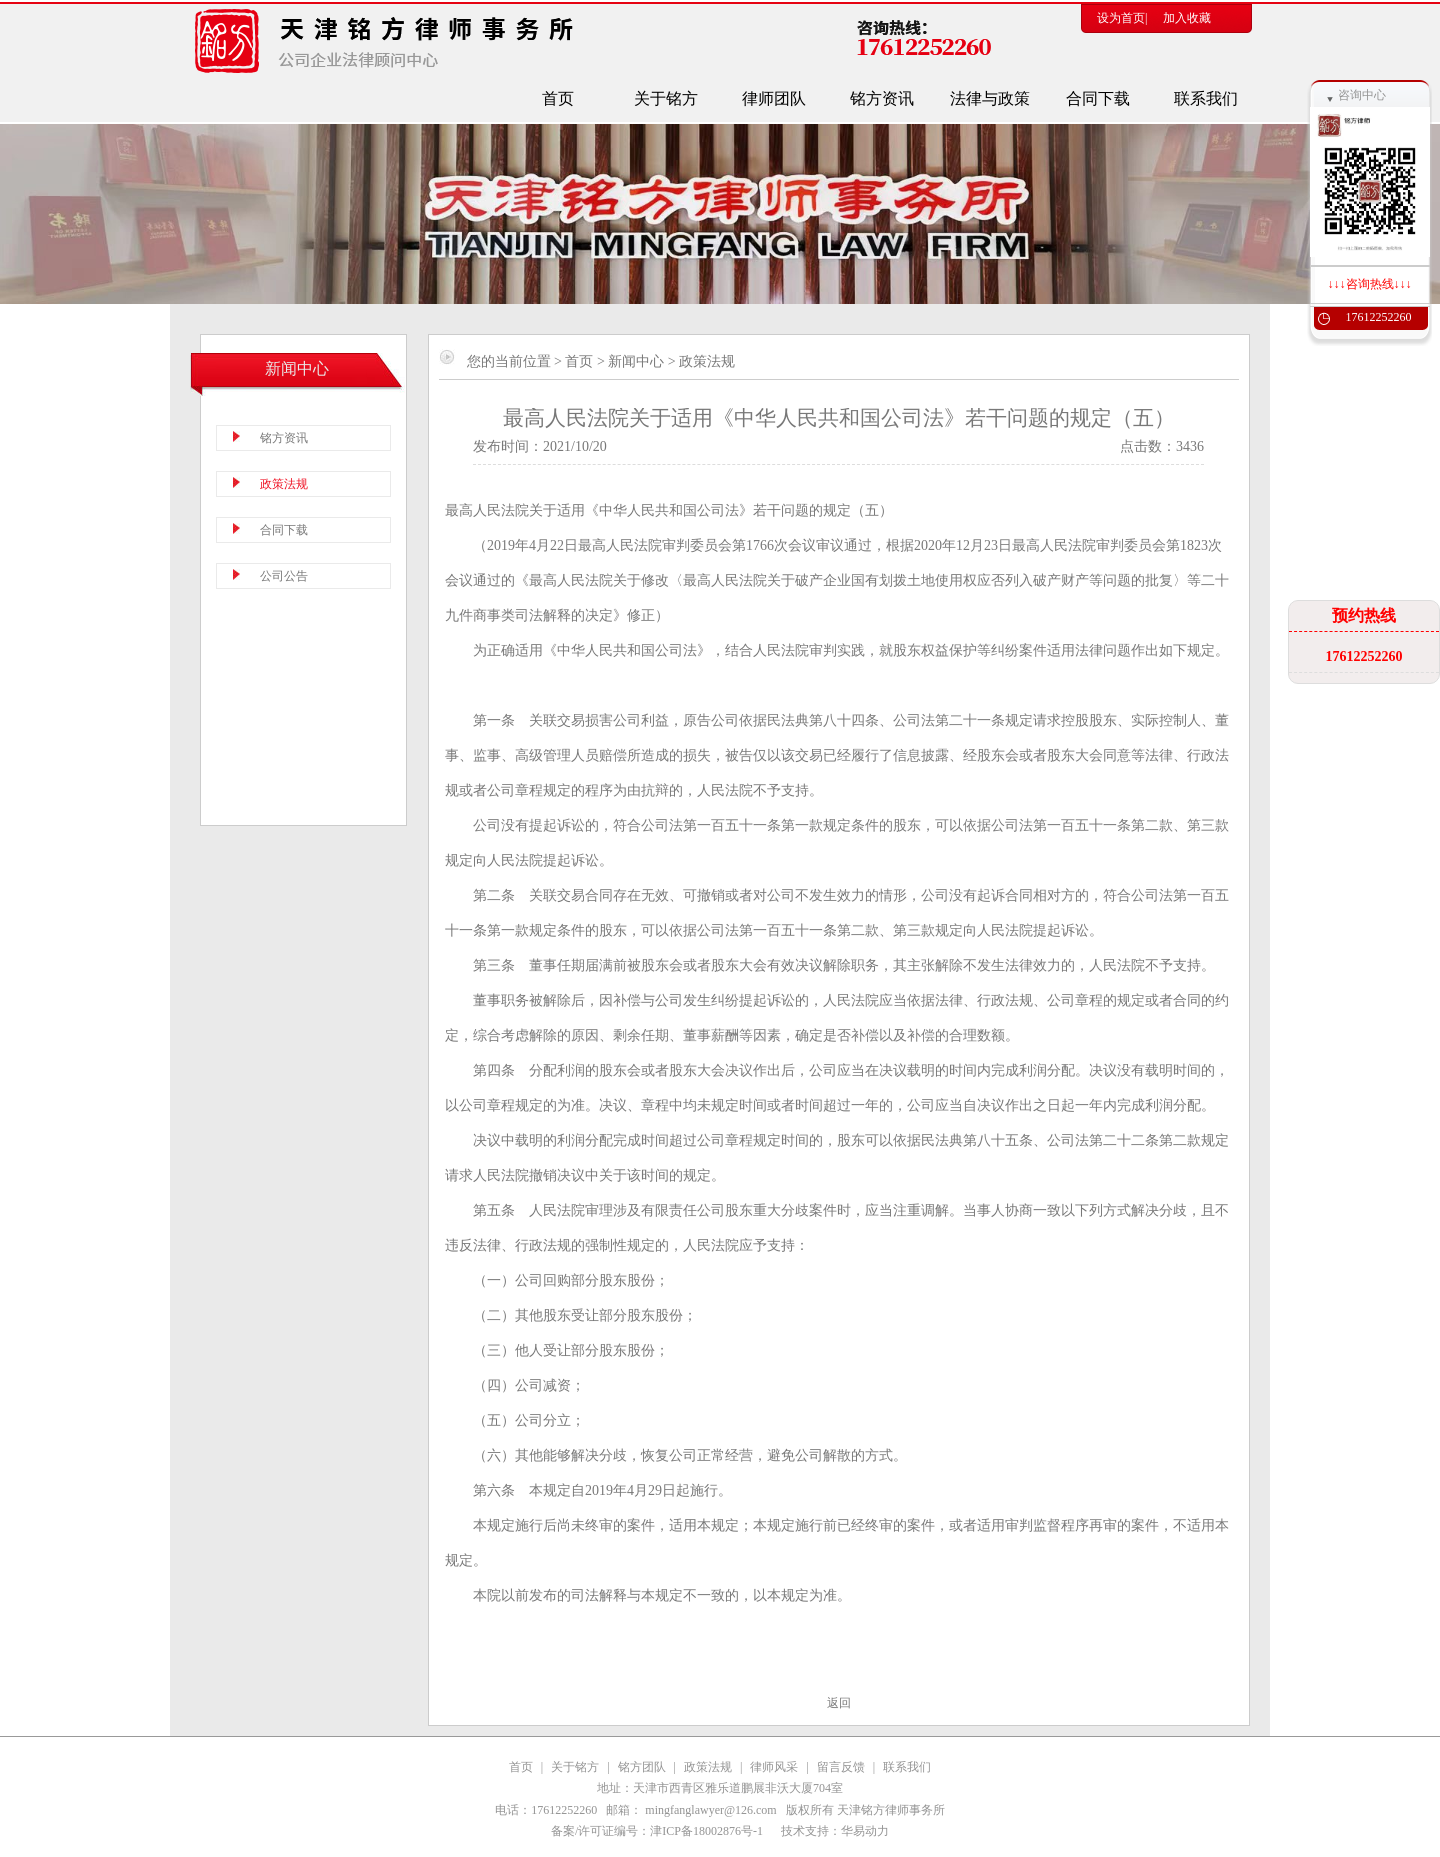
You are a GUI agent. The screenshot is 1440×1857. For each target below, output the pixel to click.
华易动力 (865, 1831)
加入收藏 (1187, 18)
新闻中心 (636, 361)
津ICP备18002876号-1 (708, 1831)
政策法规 (708, 1767)
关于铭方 (575, 1767)
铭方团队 (642, 1767)
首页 (579, 361)
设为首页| (1122, 18)
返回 (839, 1703)
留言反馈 (841, 1767)
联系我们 (907, 1767)
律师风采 (774, 1767)
